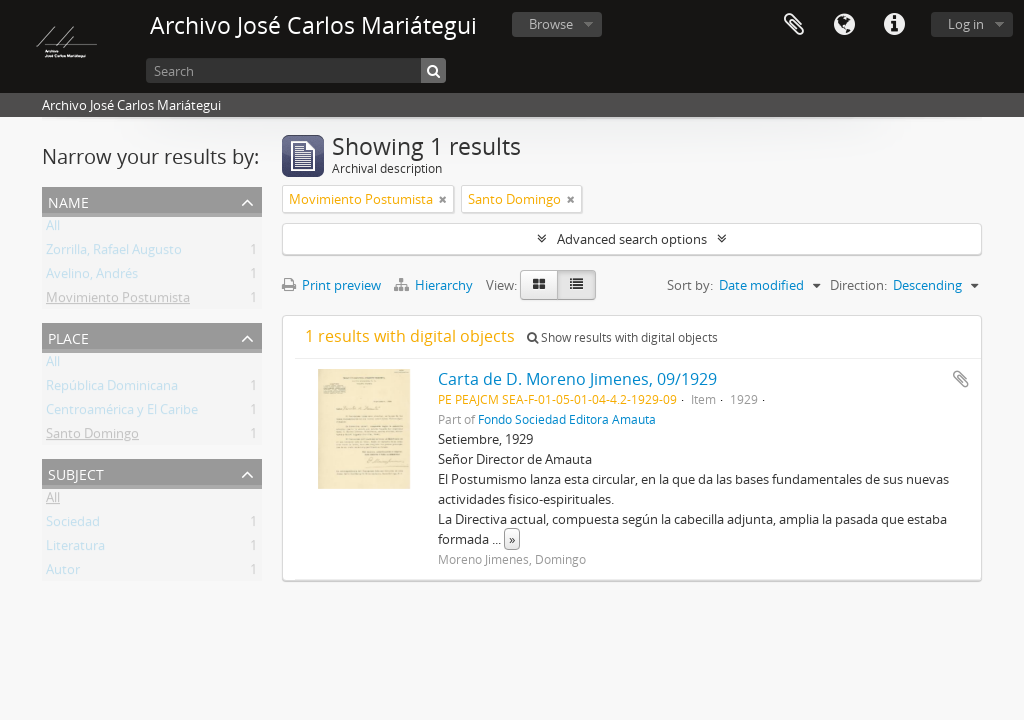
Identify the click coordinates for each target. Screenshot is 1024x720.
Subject (76, 472)
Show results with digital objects (622, 337)
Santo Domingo (92, 437)
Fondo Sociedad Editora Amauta (567, 419)
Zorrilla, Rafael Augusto (114, 253)
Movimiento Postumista (118, 301)
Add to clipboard (961, 379)
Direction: (858, 285)
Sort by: (690, 285)
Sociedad (73, 525)
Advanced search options (632, 239)
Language (844, 25)
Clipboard (794, 25)
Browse (551, 24)
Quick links (894, 25)
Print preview (331, 285)
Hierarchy (435, 285)
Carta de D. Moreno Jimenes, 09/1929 (577, 379)
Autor (63, 573)
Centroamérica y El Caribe (122, 413)
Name (68, 200)
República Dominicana (112, 389)
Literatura (75, 549)
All (53, 229)
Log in (966, 24)
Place (68, 336)
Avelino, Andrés (92, 277)
